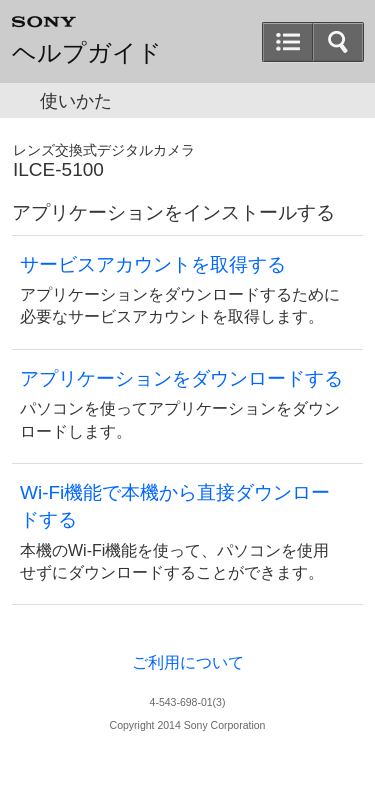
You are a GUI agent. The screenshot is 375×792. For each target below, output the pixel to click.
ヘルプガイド (87, 53)
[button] (338, 42)
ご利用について (188, 662)
